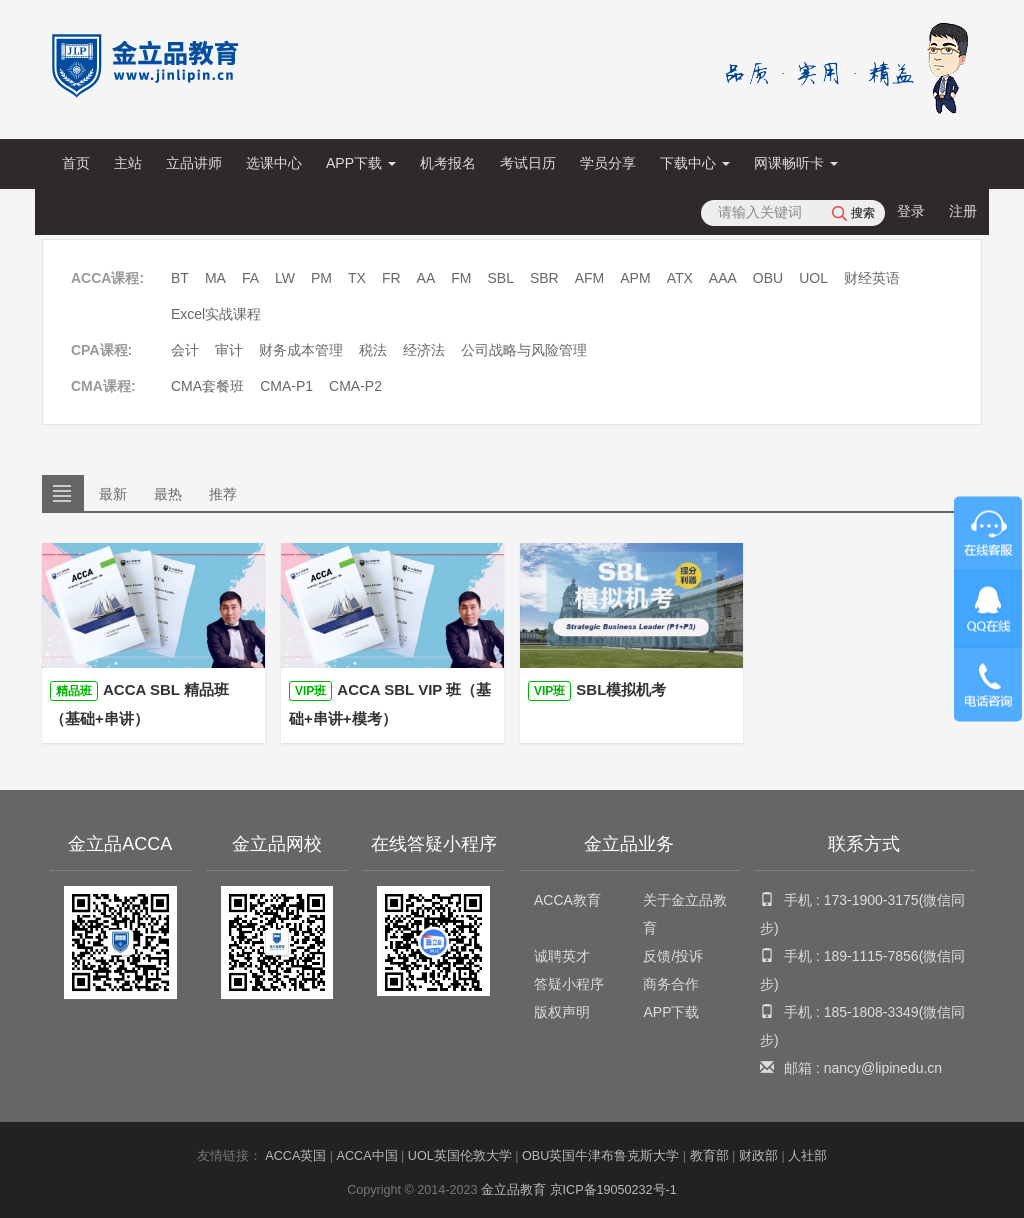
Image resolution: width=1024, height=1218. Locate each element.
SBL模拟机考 (597, 691)
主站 (128, 163)
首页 (76, 163)
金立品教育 (513, 1190)
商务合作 (671, 984)
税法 (373, 350)
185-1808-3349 (871, 1012)
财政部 (758, 1156)
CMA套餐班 (207, 386)
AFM (590, 278)
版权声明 (562, 1012)
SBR (544, 278)
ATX (680, 278)
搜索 (863, 213)
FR (391, 278)
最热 (168, 494)
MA (215, 278)
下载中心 (695, 163)
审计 (229, 350)
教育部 (709, 1156)
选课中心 (274, 163)
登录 (911, 211)
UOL (813, 278)
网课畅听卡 (796, 163)
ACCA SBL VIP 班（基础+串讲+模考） (390, 704)
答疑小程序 (569, 984)
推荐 (223, 494)
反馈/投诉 (673, 956)
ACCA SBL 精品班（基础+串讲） (139, 704)
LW (285, 278)
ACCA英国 (295, 1156)
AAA (723, 278)
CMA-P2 (355, 386)
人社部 (807, 1156)
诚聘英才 (562, 956)
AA (426, 278)
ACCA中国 (367, 1156)
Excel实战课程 (216, 314)
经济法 (424, 350)
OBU (768, 278)
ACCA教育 (567, 900)
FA (250, 278)
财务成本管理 (301, 350)
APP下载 (361, 163)
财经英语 (872, 278)
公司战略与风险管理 (524, 350)
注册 (963, 211)
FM (461, 278)
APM (635, 278)
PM (321, 278)
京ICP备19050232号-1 (613, 1190)
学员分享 (608, 163)
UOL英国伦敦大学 (460, 1156)
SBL (500, 278)
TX (357, 278)
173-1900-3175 (871, 900)
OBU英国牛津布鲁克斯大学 (600, 1156)
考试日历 (528, 163)
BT (180, 278)
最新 (113, 494)
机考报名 (448, 163)
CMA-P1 (286, 386)
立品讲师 (194, 163)
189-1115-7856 (871, 956)
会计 (185, 350)
